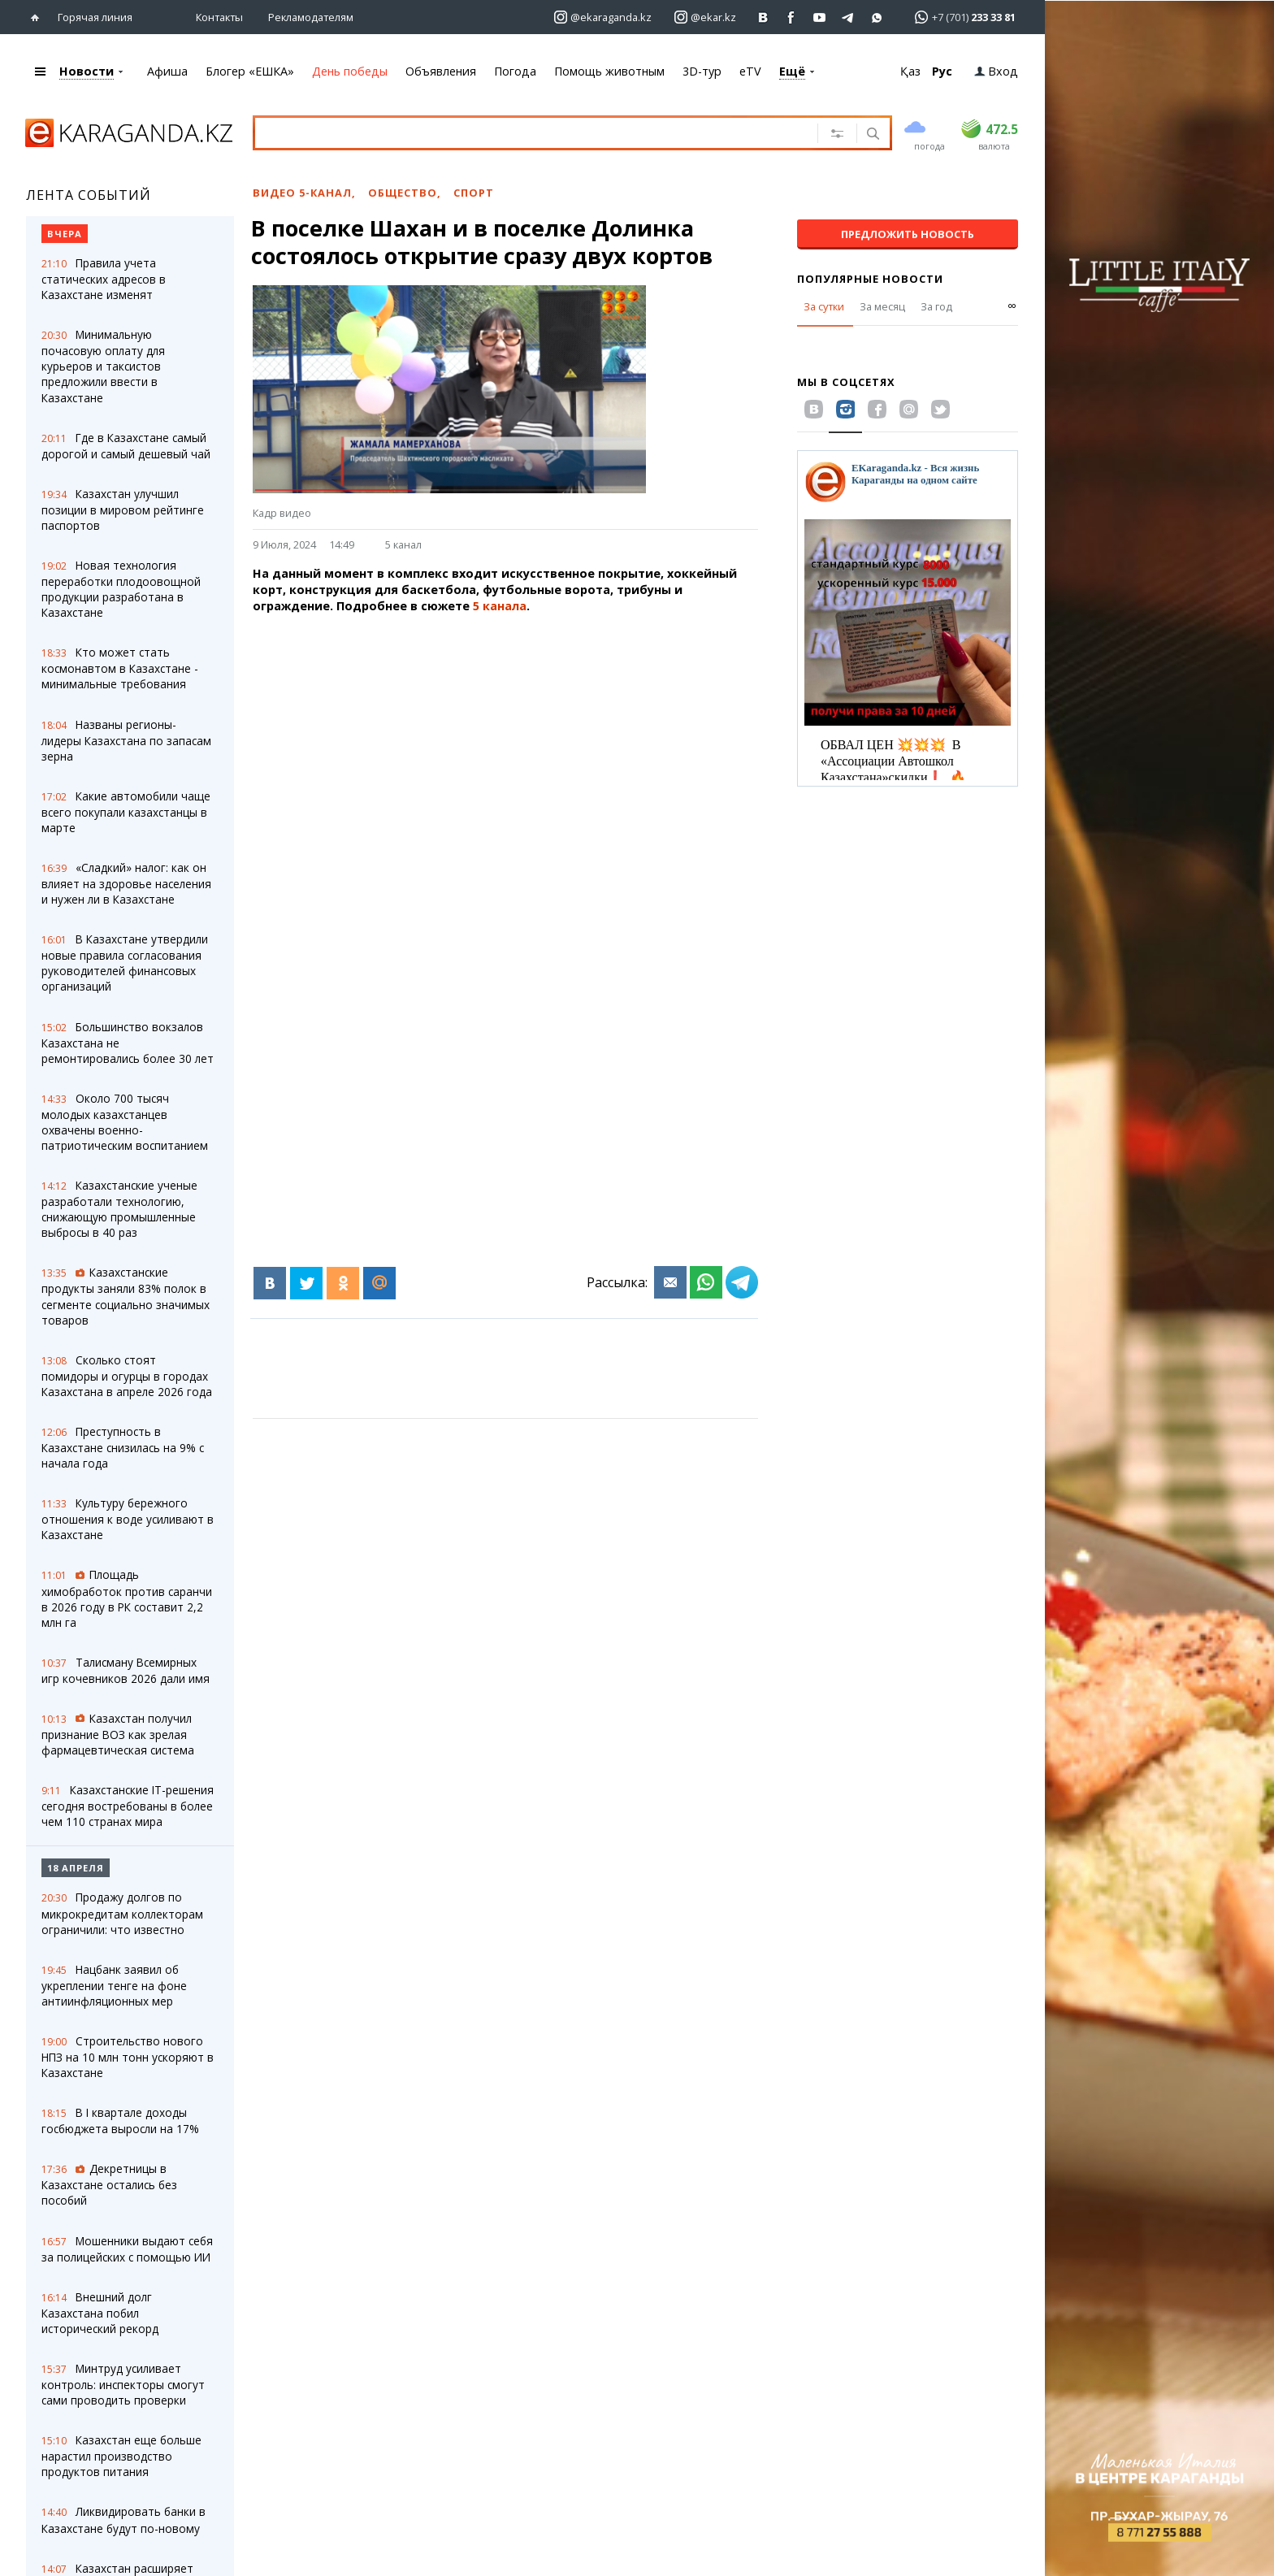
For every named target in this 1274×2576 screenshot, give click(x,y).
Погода (515, 71)
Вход (996, 71)
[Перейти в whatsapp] (960, 16)
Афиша (167, 71)
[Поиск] (871, 135)
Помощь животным (609, 71)
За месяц (882, 306)
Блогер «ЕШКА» (250, 71)
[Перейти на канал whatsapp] (877, 17)
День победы (350, 71)
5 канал (403, 544)
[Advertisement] (505, 740)
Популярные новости (870, 278)
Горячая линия (95, 17)
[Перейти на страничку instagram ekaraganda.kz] (603, 17)
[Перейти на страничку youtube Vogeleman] (820, 17)
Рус (942, 71)
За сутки (824, 306)
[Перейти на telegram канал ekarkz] (848, 17)
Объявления (440, 71)
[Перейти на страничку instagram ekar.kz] (705, 17)
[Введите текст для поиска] (516, 132)
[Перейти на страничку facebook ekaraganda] (791, 17)
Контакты (219, 17)
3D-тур (702, 71)
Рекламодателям (310, 17)
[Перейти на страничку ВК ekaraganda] (763, 17)
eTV (750, 71)
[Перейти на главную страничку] (38, 17)
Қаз (910, 71)
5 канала (499, 606)
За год (936, 306)
